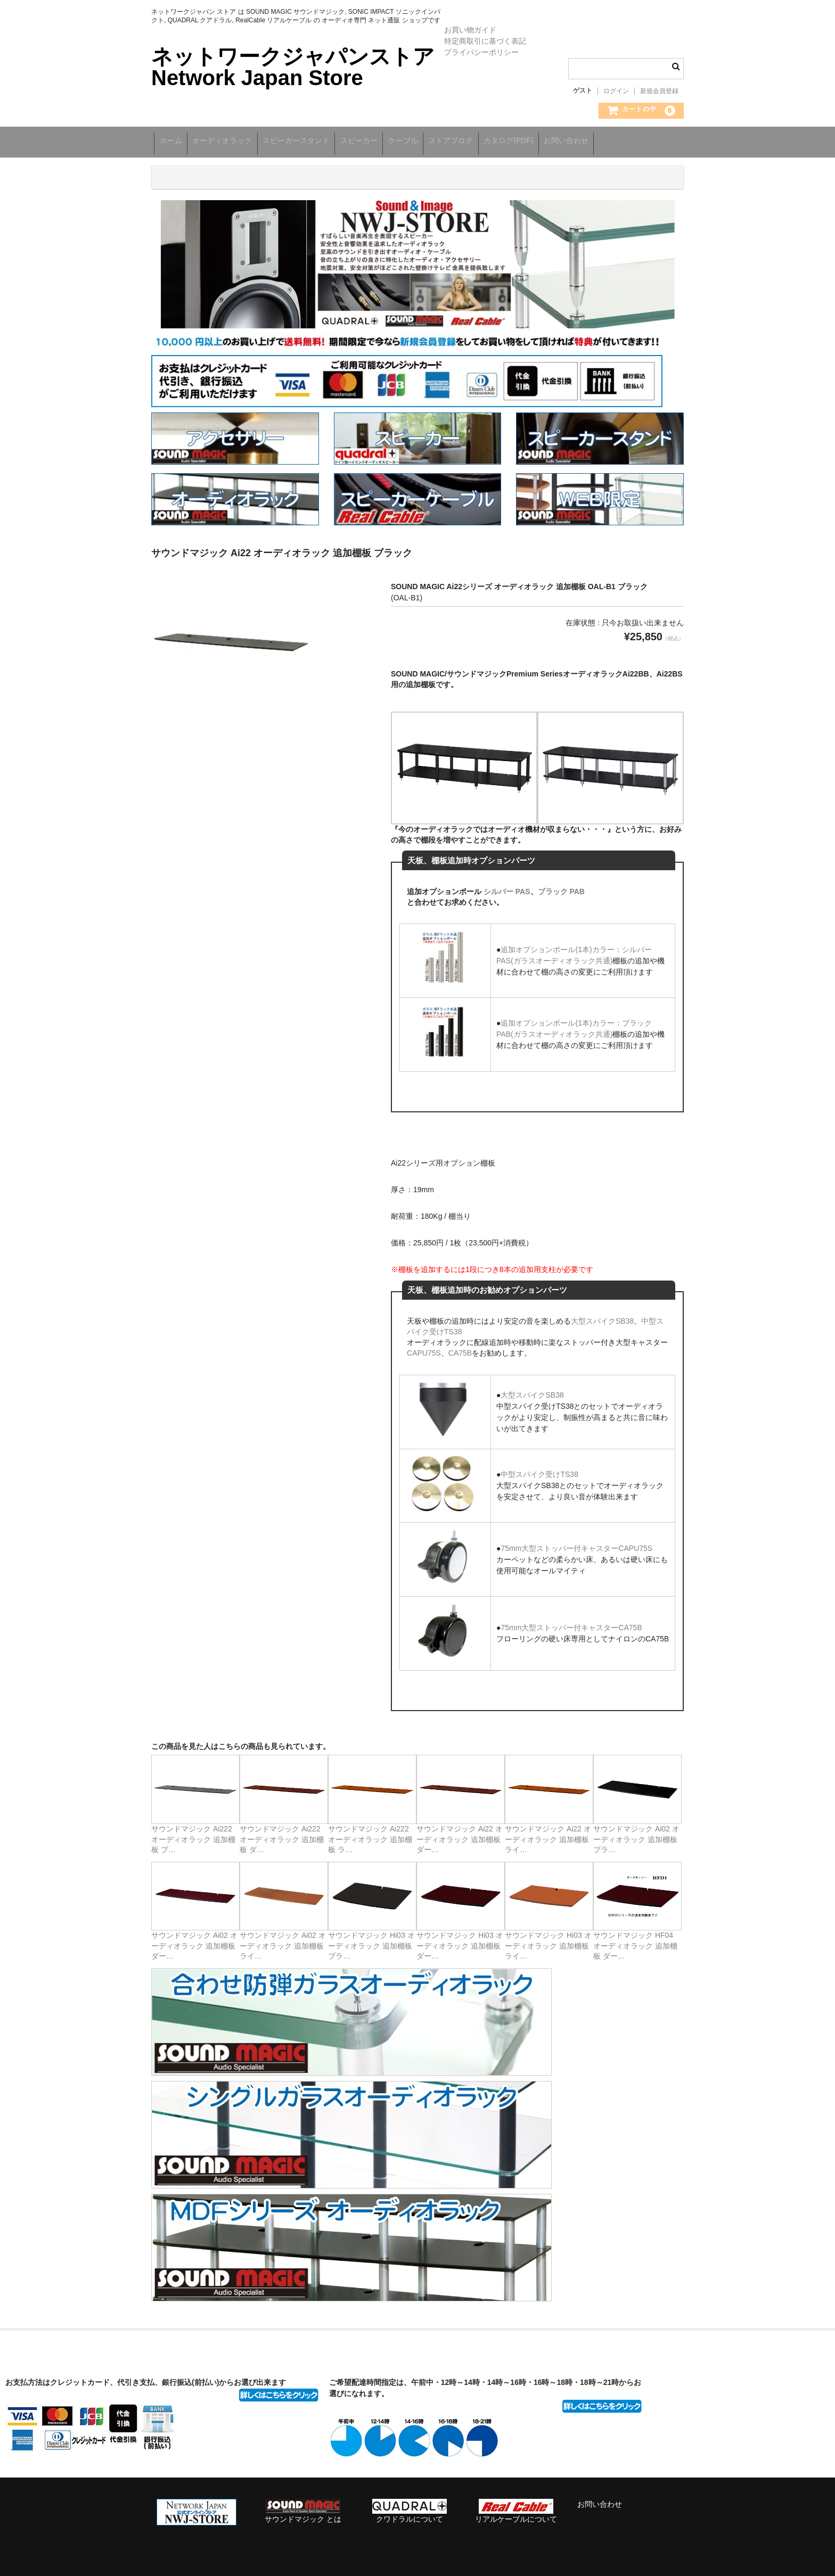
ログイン (616, 91)
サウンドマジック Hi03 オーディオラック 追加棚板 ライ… (548, 1940)
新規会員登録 (659, 91)
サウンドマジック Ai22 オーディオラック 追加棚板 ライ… (548, 1834)
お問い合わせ (648, 141)
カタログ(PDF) (579, 141)
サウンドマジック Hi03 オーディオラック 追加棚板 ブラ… (371, 1940)
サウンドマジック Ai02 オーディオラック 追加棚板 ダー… (194, 1940)
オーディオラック (236, 141)
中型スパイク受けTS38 (539, 1469)
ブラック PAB (561, 886)
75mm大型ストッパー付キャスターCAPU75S (576, 1543)
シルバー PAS (507, 886)
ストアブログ (510, 141)
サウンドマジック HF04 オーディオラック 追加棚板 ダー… (635, 1940)
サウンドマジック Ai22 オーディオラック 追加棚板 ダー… (459, 1834)
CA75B (460, 1348)
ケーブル (451, 141)
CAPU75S (424, 1348)
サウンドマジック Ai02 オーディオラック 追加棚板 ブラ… (636, 1834)
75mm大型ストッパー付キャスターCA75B (571, 1623)
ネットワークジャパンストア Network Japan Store (293, 67)
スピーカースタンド (321, 141)
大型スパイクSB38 (602, 1316)
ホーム (173, 141)
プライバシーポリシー (481, 52)
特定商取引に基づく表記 (485, 41)
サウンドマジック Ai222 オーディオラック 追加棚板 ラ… (370, 1834)
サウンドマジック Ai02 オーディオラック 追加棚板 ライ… (283, 1940)
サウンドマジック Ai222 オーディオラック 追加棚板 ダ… (282, 1834)
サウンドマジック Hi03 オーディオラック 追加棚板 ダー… (459, 1940)
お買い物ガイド (470, 30)
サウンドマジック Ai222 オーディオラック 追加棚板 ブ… (193, 1834)
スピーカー (395, 141)
